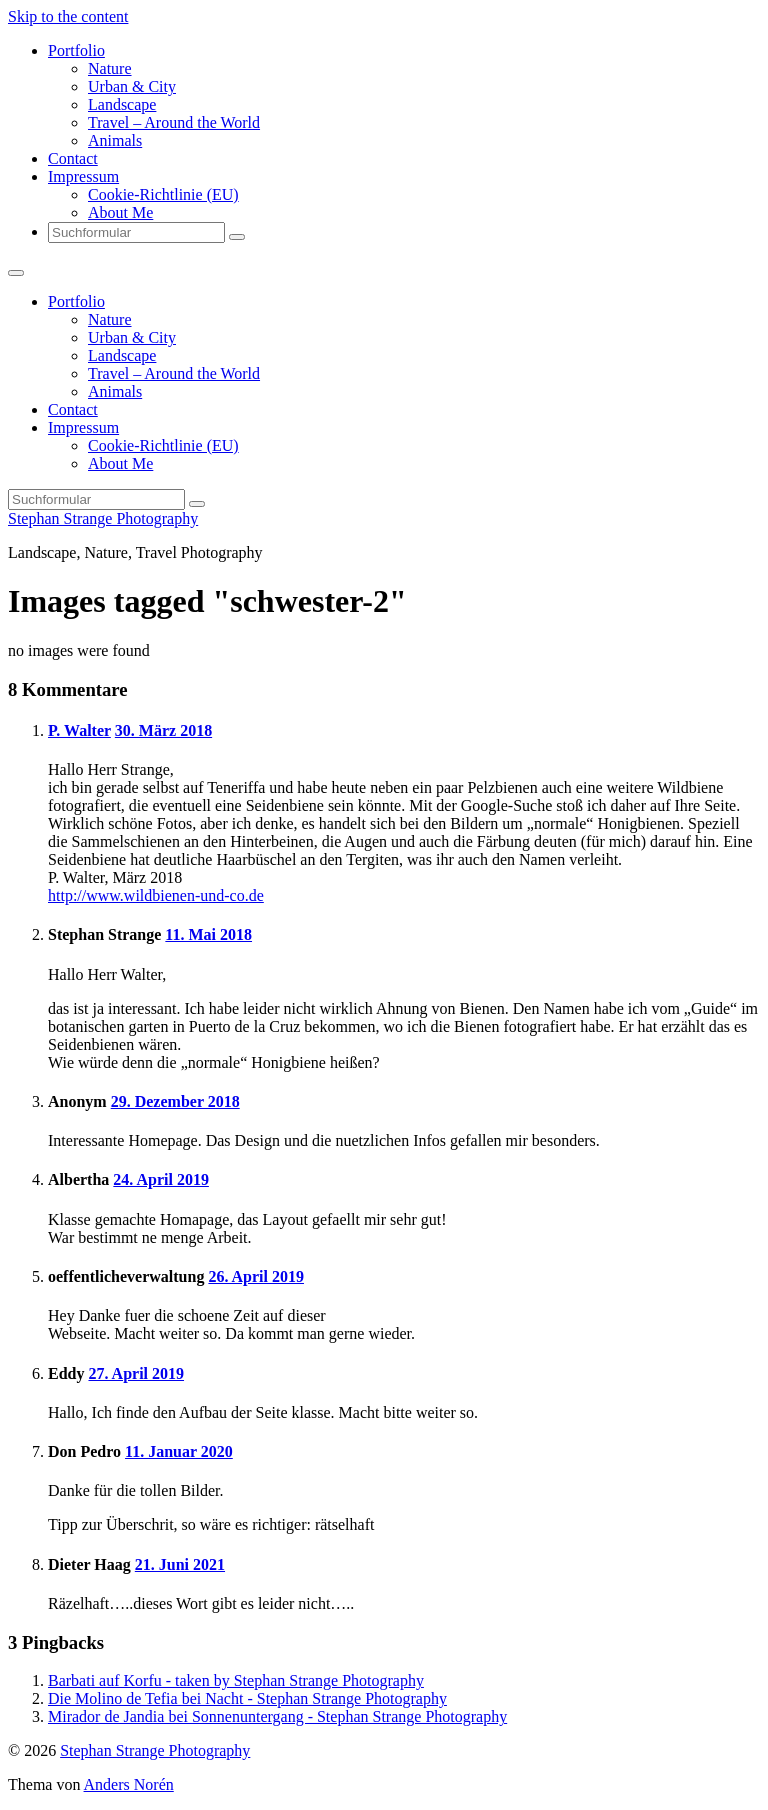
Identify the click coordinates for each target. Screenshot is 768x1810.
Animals (115, 140)
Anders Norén (129, 1784)
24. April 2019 (161, 1179)
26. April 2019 (256, 1276)
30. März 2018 (163, 730)
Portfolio (76, 50)
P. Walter (79, 730)
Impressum (83, 176)
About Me (120, 212)
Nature (110, 68)
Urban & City (132, 86)
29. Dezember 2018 (175, 1101)
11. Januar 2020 (179, 1451)
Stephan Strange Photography (103, 518)
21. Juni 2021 (180, 1564)
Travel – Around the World (174, 122)
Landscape (122, 104)
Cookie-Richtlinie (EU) (163, 194)
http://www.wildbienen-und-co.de (156, 895)
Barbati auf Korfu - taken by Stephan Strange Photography (236, 1680)
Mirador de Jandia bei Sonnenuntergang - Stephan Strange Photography (277, 1716)
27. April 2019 (136, 1373)
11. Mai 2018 (208, 934)
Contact (73, 158)
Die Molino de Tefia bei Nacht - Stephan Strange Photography (247, 1698)
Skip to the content (68, 16)
